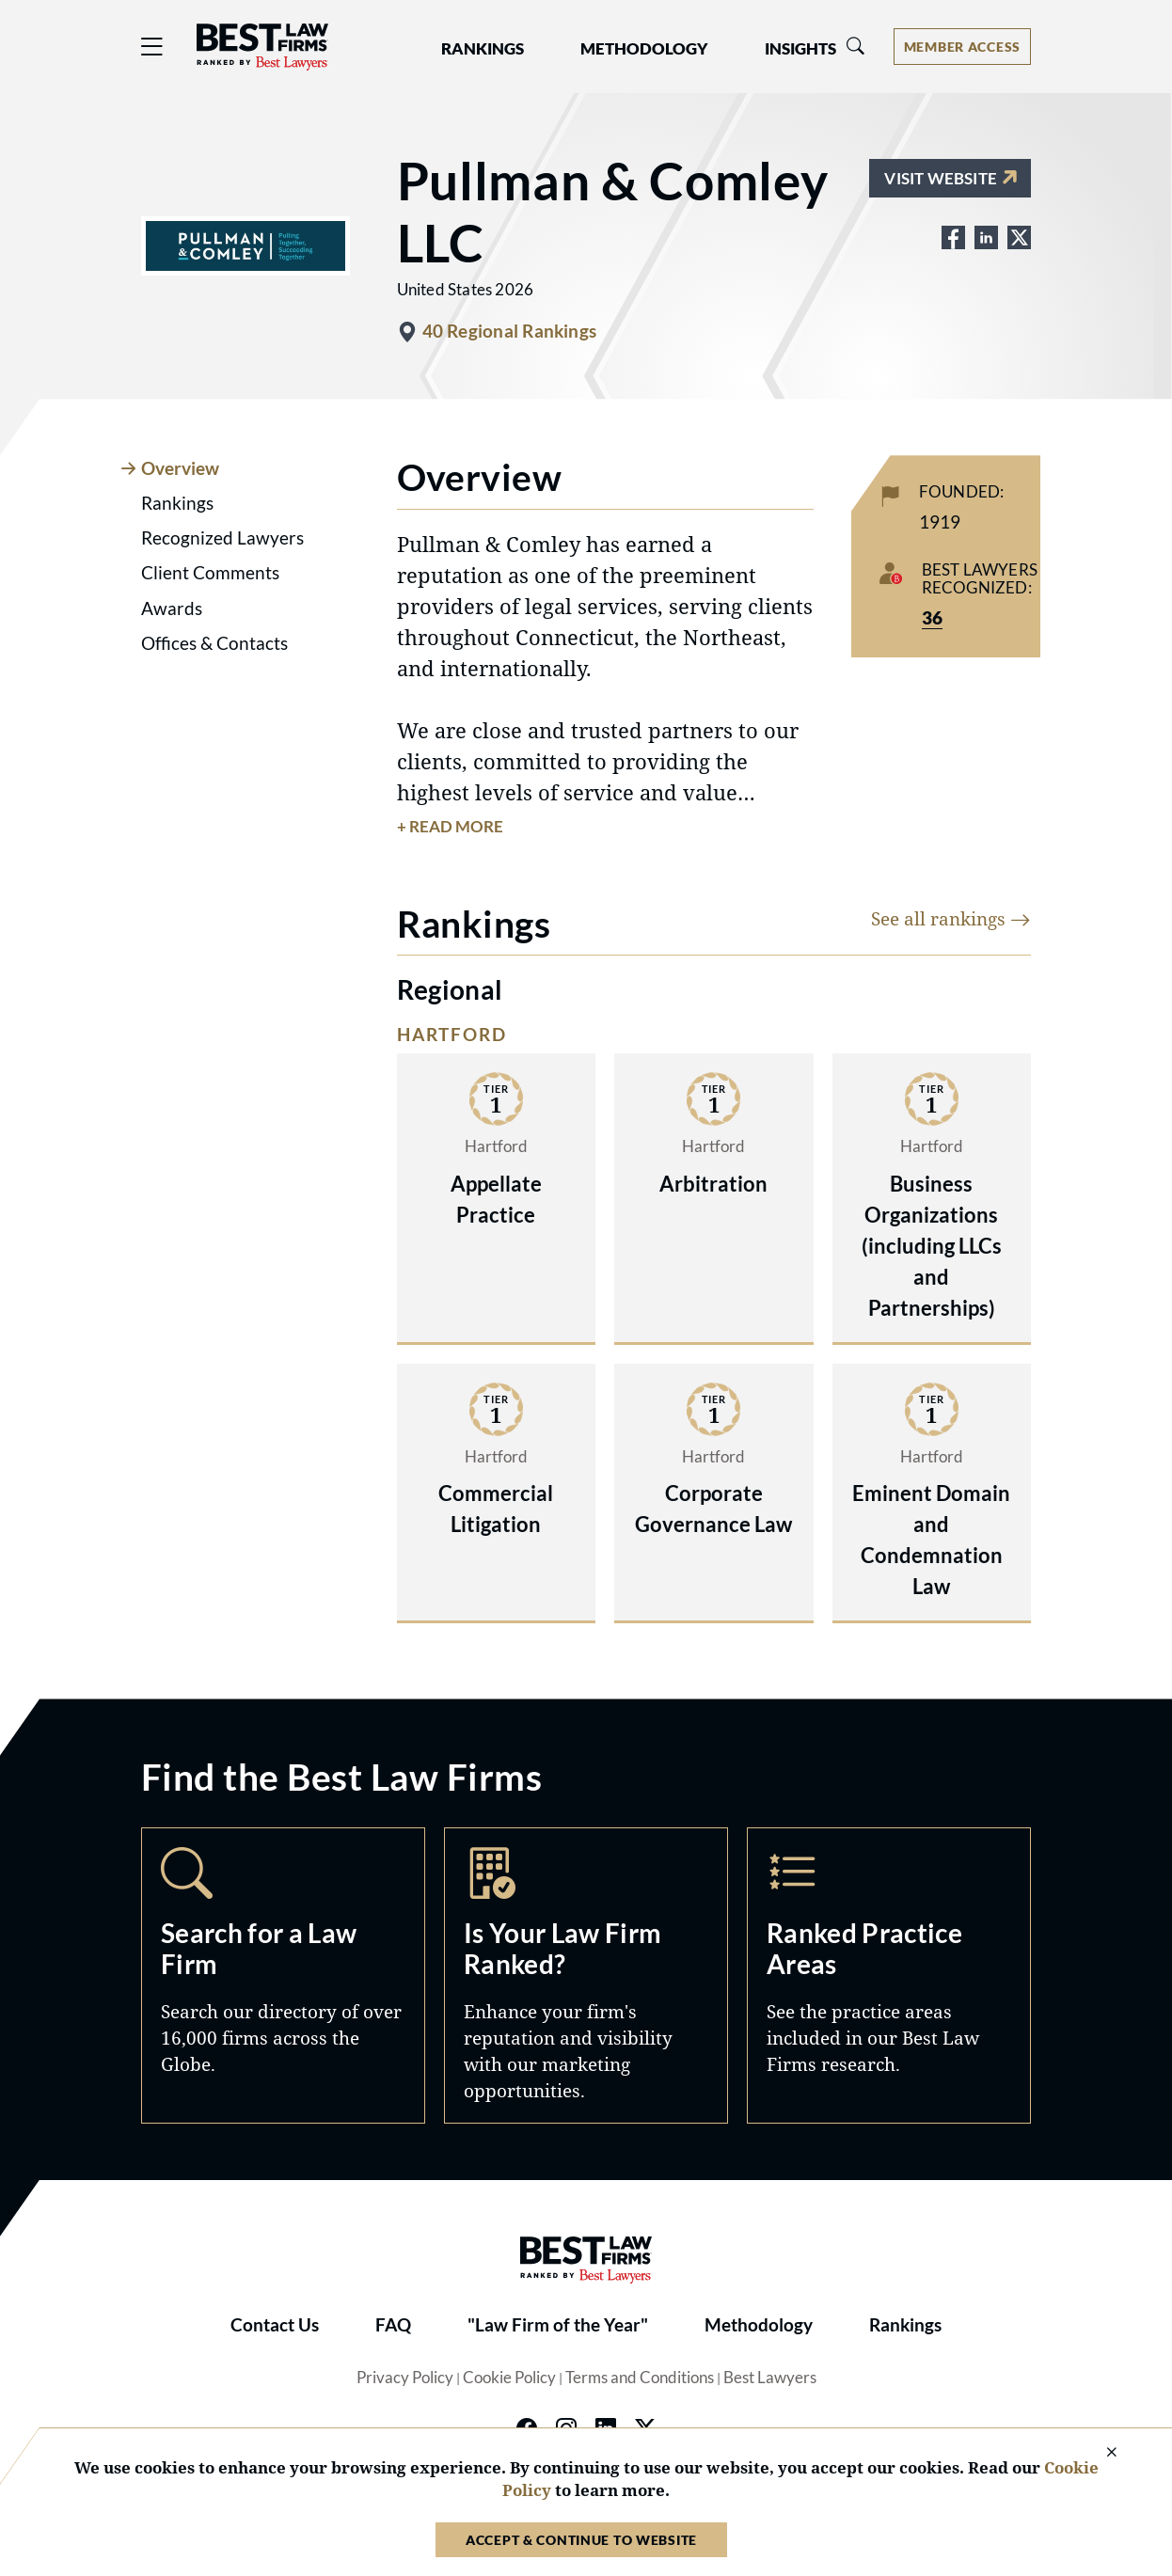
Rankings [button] (482, 49)
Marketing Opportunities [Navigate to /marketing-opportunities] (586, 1975)
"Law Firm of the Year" (557, 2325)
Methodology (759, 2325)
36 (932, 618)
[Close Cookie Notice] (1099, 2453)
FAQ (393, 2325)
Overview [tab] (180, 468)
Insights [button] (800, 49)
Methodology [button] (644, 49)
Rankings (905, 2325)
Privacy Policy (404, 2377)
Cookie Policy (509, 2377)
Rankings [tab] (177, 503)
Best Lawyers (769, 2377)
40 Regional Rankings (509, 331)
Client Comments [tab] (210, 572)
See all (951, 918)
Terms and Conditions (639, 2377)
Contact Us (274, 2325)
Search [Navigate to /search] (283, 1975)
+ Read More (450, 826)
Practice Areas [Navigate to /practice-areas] (889, 1975)
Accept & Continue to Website (581, 2540)
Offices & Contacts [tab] (214, 643)
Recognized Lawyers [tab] (222, 538)
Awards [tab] (171, 608)
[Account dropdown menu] (962, 46)
